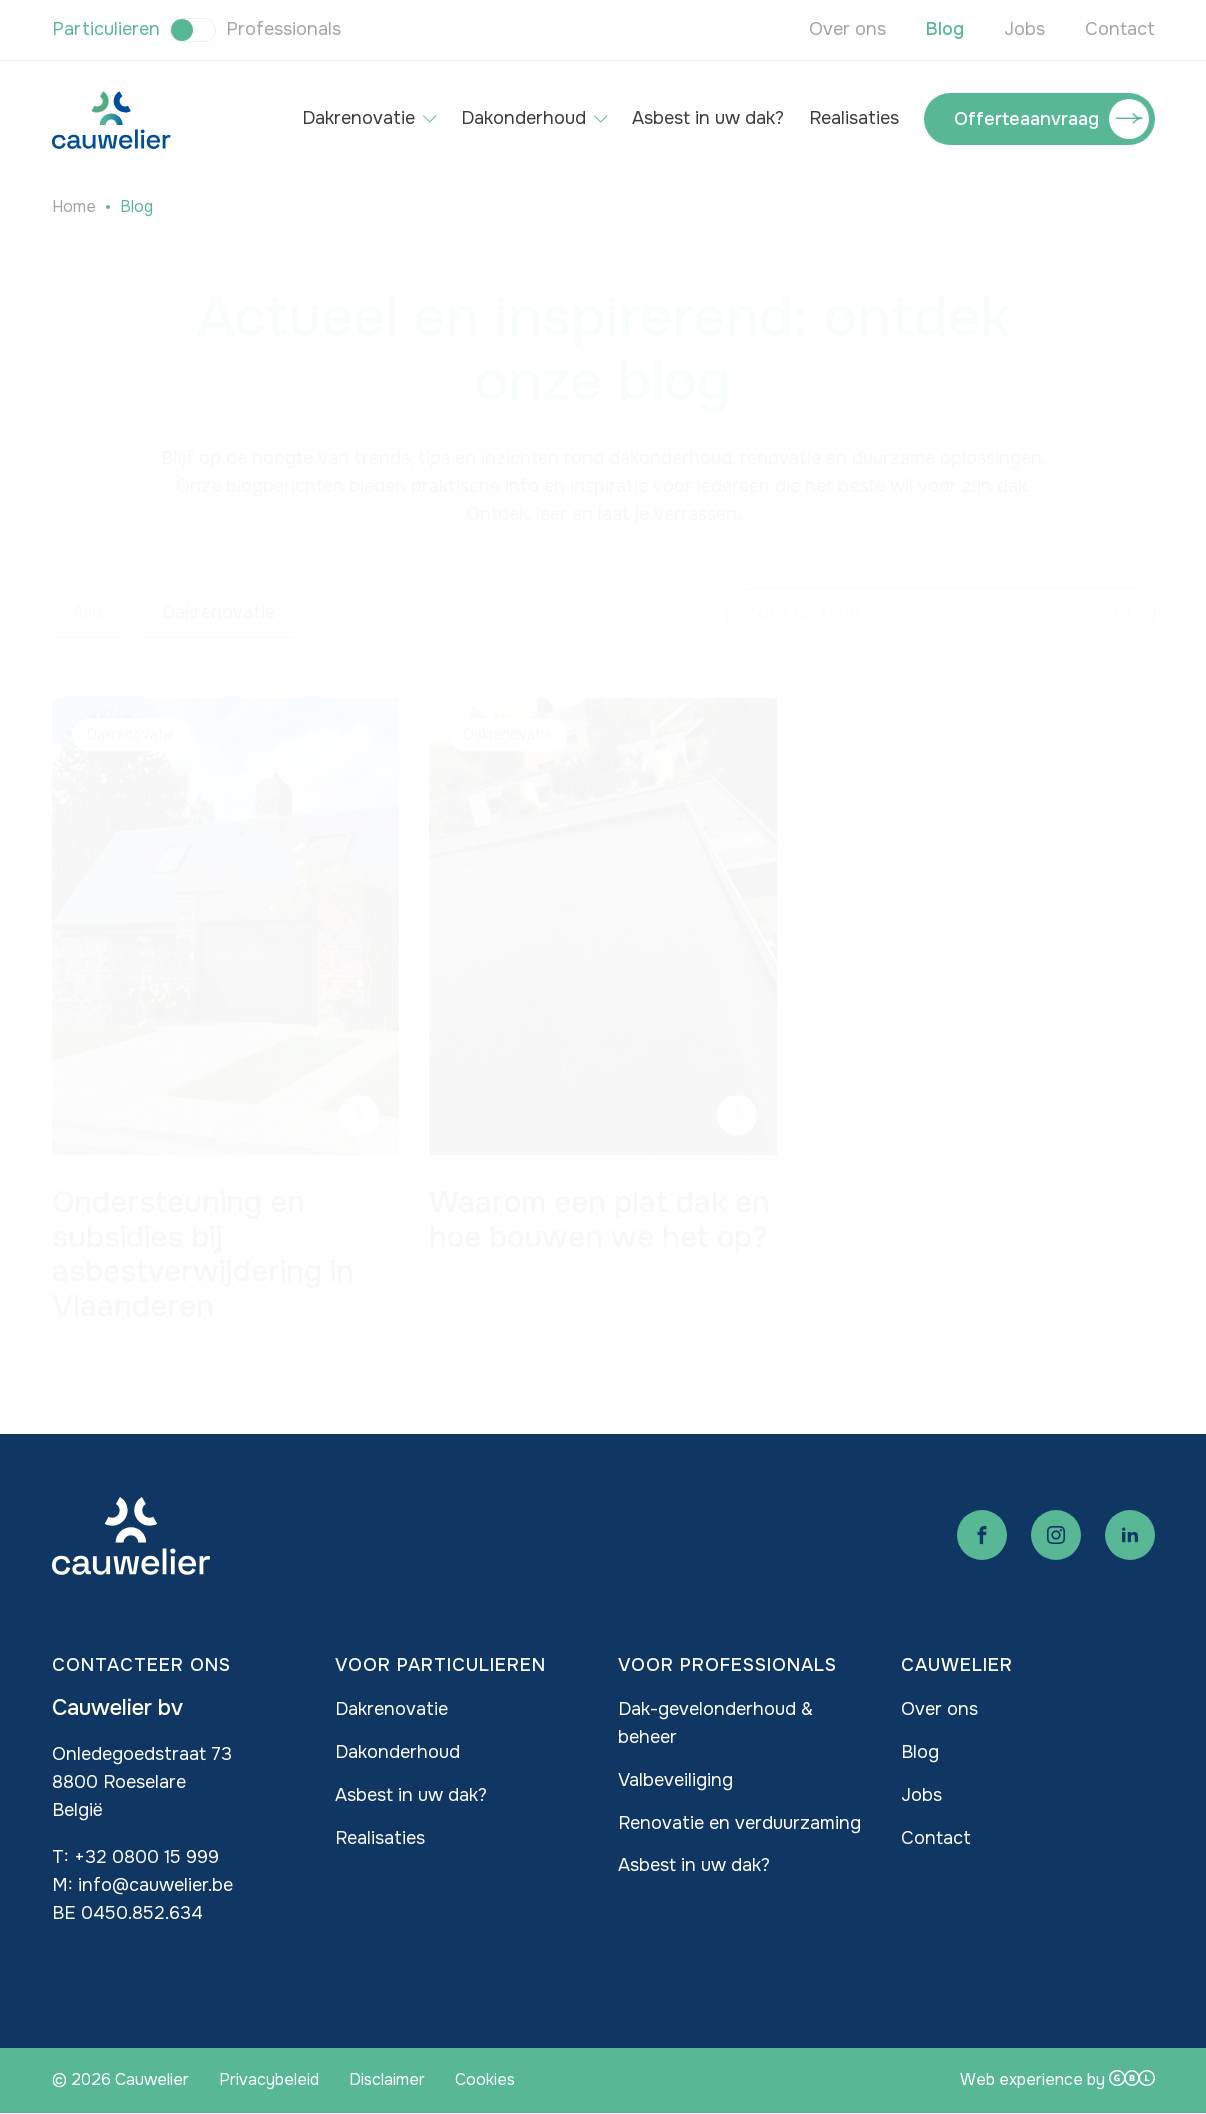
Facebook (982, 1535)
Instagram (1056, 1535)
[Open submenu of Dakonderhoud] (600, 119)
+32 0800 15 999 (146, 1857)
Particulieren (106, 29)
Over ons (847, 29)
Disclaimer (387, 2079)
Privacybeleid (269, 2079)
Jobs (1024, 29)
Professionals (283, 29)
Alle (87, 593)
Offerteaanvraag (1026, 119)
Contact (1120, 29)
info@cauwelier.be (155, 1885)
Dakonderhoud (523, 118)
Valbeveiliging (675, 1780)
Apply (1124, 594)
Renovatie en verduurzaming (739, 1823)
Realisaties (854, 118)
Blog (945, 29)
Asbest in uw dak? (708, 118)
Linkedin (1130, 1535)
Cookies (485, 2079)
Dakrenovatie (358, 118)
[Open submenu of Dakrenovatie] (429, 119)
